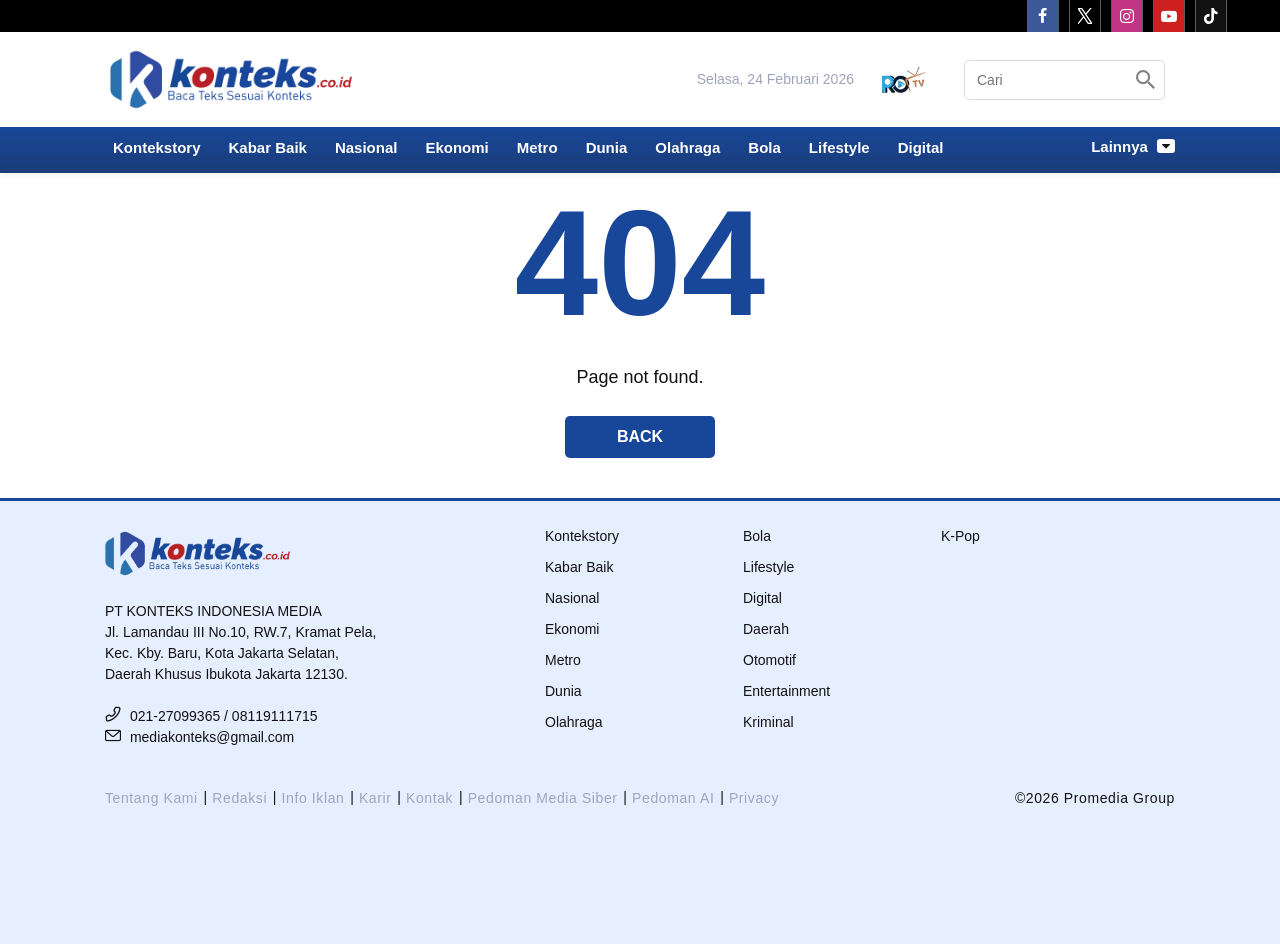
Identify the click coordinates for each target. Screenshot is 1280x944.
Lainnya (1133, 146)
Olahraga (687, 147)
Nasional (366, 147)
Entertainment (786, 691)
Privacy (754, 798)
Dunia (607, 147)
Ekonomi (456, 147)
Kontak (429, 798)
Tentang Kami (151, 798)
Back (640, 436)
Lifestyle (839, 147)
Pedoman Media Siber (543, 798)
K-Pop (960, 536)
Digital (921, 147)
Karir (375, 798)
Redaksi (239, 798)
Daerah (766, 629)
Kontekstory (157, 147)
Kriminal (768, 722)
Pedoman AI (673, 798)
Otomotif (769, 660)
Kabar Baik (268, 147)
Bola (764, 147)
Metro (537, 147)
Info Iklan (313, 798)
